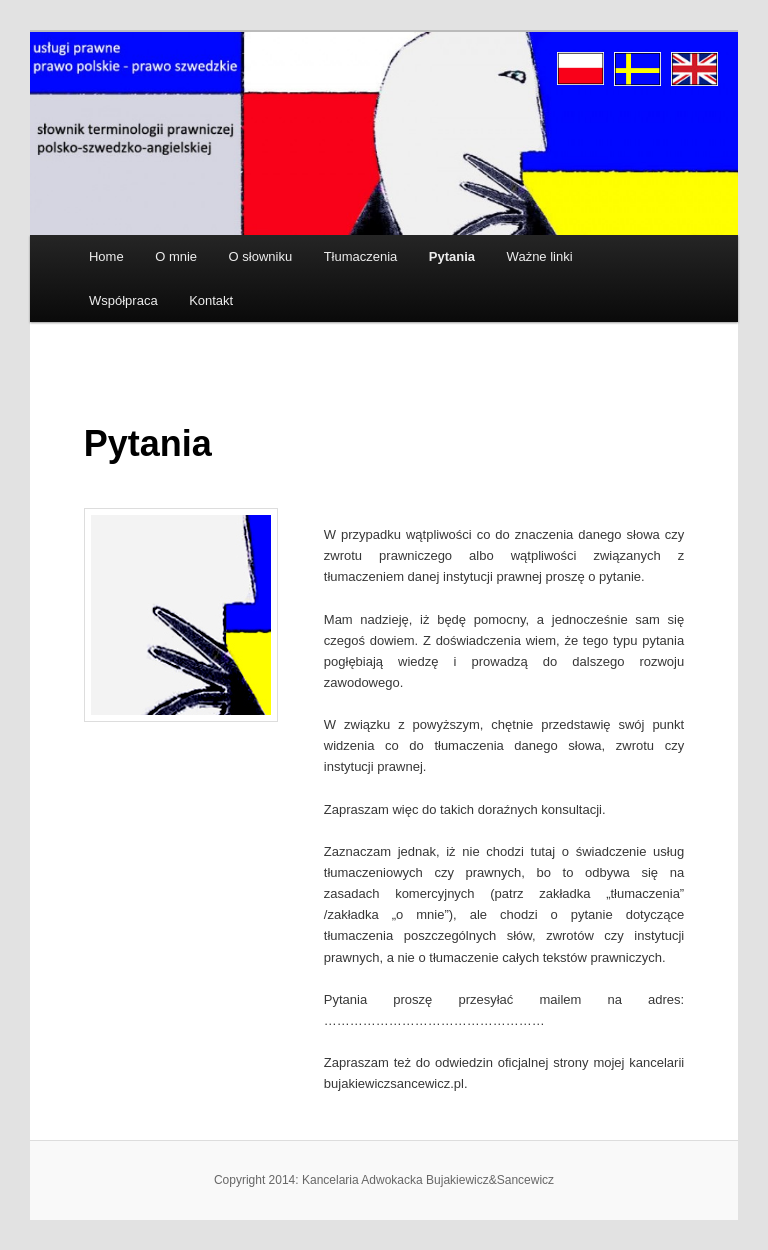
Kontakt (211, 300)
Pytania (452, 256)
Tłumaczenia (361, 256)
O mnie (176, 256)
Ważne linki (540, 256)
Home (106, 256)
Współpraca (123, 300)
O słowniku (261, 256)
